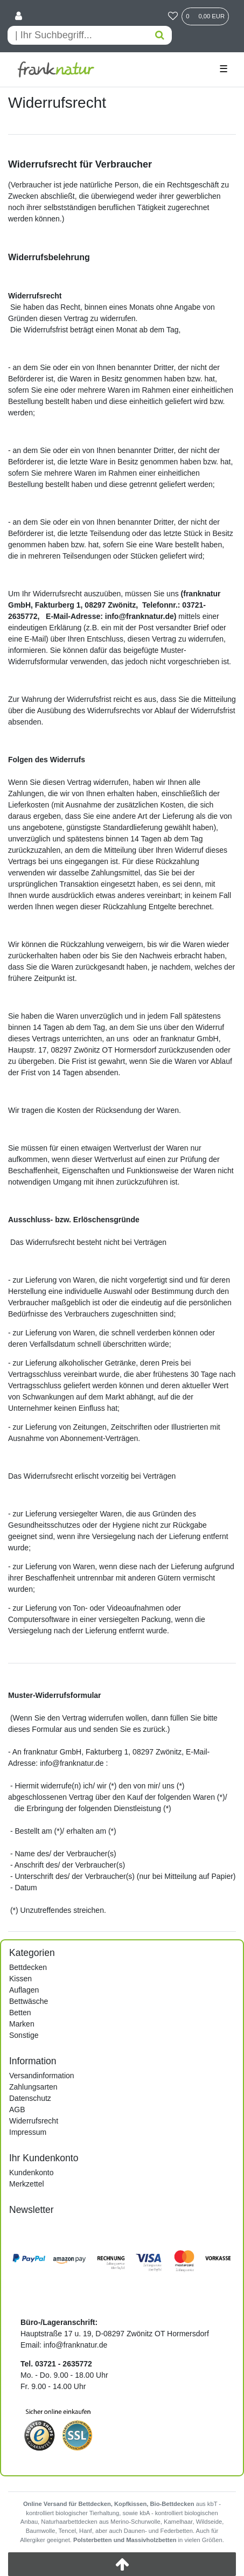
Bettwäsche (28, 2001)
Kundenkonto (31, 2172)
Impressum (27, 2132)
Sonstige (23, 2035)
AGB (17, 2109)
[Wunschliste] (173, 17)
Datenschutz (30, 2098)
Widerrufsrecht (33, 2121)
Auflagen (24, 1990)
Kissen (20, 1978)
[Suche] (160, 35)
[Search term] (78, 35)
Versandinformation (41, 2075)
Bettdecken (28, 1967)
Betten (20, 2012)
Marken (21, 2024)
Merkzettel (26, 2184)
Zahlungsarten (33, 2087)
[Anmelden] (18, 17)
